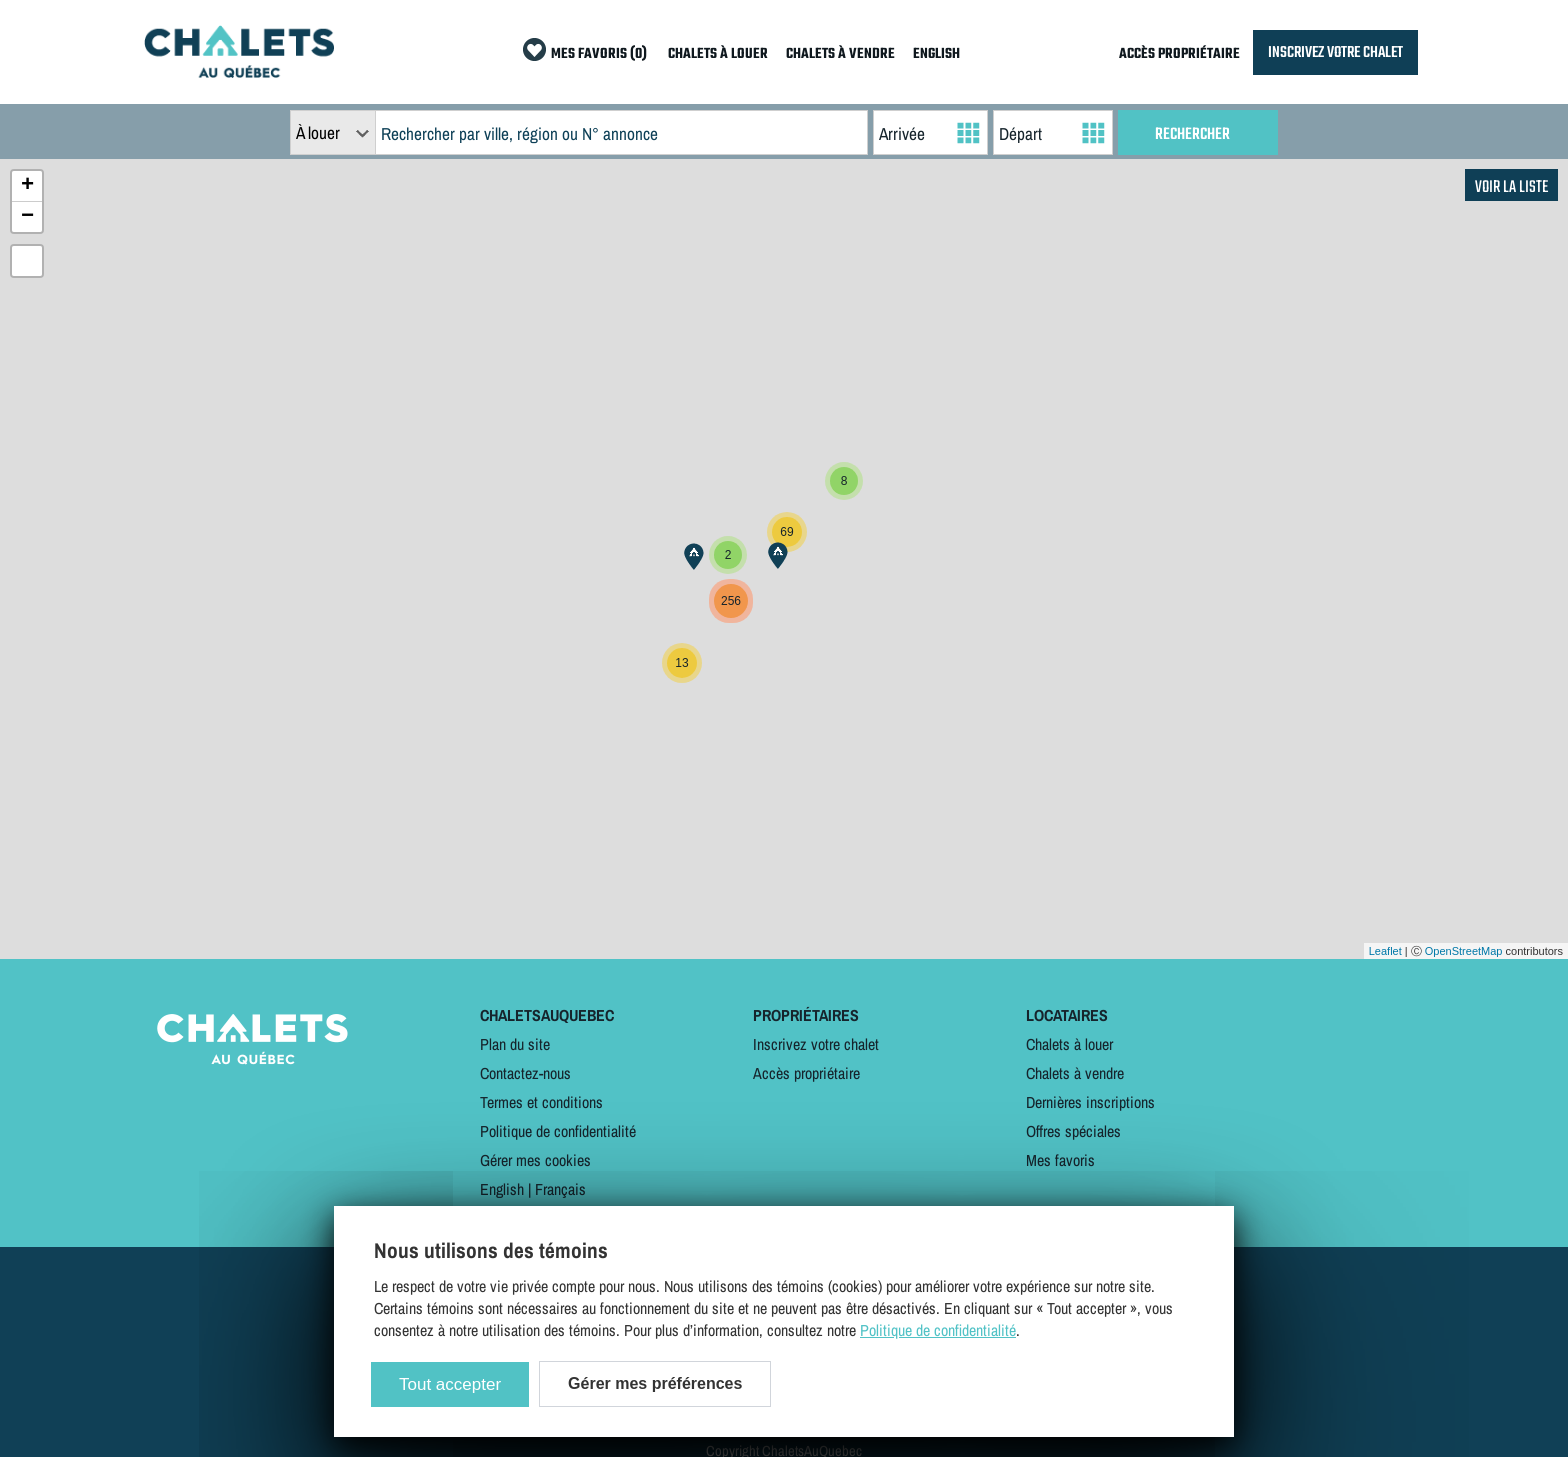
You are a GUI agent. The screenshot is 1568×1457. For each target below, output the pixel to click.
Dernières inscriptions (1090, 1102)
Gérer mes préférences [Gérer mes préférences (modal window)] (655, 1383)
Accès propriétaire (806, 1073)
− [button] (27, 217)
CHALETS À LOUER (718, 54)
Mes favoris (1060, 1160)
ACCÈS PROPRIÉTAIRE (1179, 54)
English (502, 1189)
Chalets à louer (1069, 1044)
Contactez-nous (525, 1073)
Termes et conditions (541, 1102)
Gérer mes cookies (535, 1160)
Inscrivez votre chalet (816, 1044)
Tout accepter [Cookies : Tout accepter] (450, 1384)
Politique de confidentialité (558, 1131)
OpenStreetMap (1464, 951)
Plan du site (515, 1044)
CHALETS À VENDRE (840, 54)
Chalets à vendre (1075, 1073)
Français (560, 1189)
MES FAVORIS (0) (599, 54)
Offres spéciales (1073, 1131)
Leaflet (1385, 951)
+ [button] (27, 186)
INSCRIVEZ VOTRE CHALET (1335, 52)
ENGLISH (936, 54)
